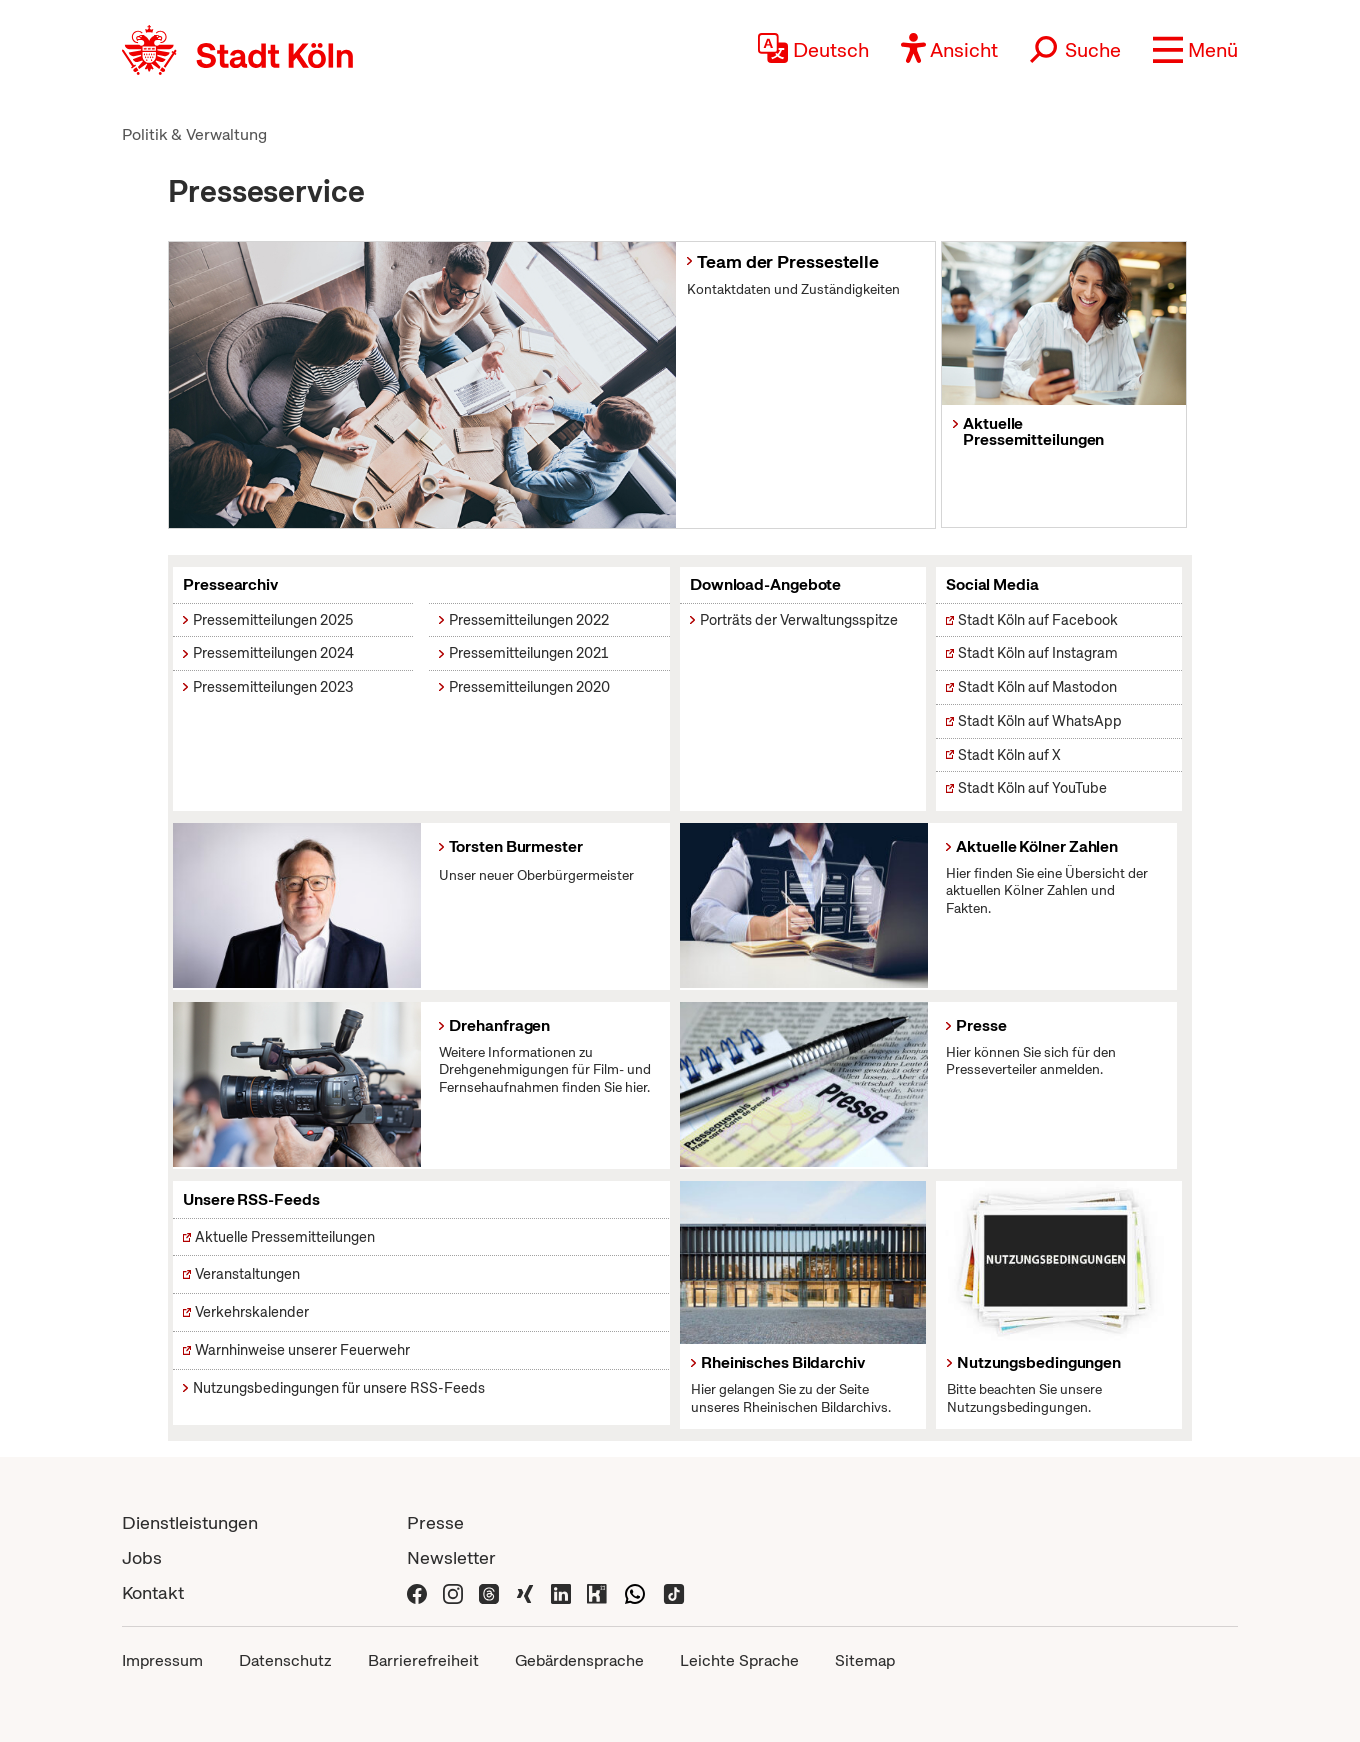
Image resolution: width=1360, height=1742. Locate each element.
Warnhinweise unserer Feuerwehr (302, 1350)
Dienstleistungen (190, 1522)
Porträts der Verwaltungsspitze (799, 620)
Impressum (162, 1660)
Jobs (142, 1557)
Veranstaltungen (247, 1274)
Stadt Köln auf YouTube (1032, 788)
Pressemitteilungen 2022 (529, 620)
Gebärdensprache (579, 1660)
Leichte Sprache (739, 1660)
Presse (435, 1522)
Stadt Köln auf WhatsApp (1040, 721)
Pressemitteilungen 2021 (528, 653)
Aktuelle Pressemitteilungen (285, 1237)
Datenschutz (285, 1660)
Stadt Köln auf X (1009, 755)
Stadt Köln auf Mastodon (1037, 687)
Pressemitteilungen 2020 (529, 687)
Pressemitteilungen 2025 (273, 620)
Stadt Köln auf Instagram (1038, 653)
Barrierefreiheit (423, 1660)
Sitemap (865, 1660)
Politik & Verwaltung (194, 134)
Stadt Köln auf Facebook (1038, 620)
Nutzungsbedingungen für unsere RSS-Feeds (339, 1388)
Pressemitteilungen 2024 (273, 653)
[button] (1195, 50)
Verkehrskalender (252, 1312)
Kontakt (153, 1592)
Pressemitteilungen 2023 (273, 687)
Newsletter (451, 1557)
